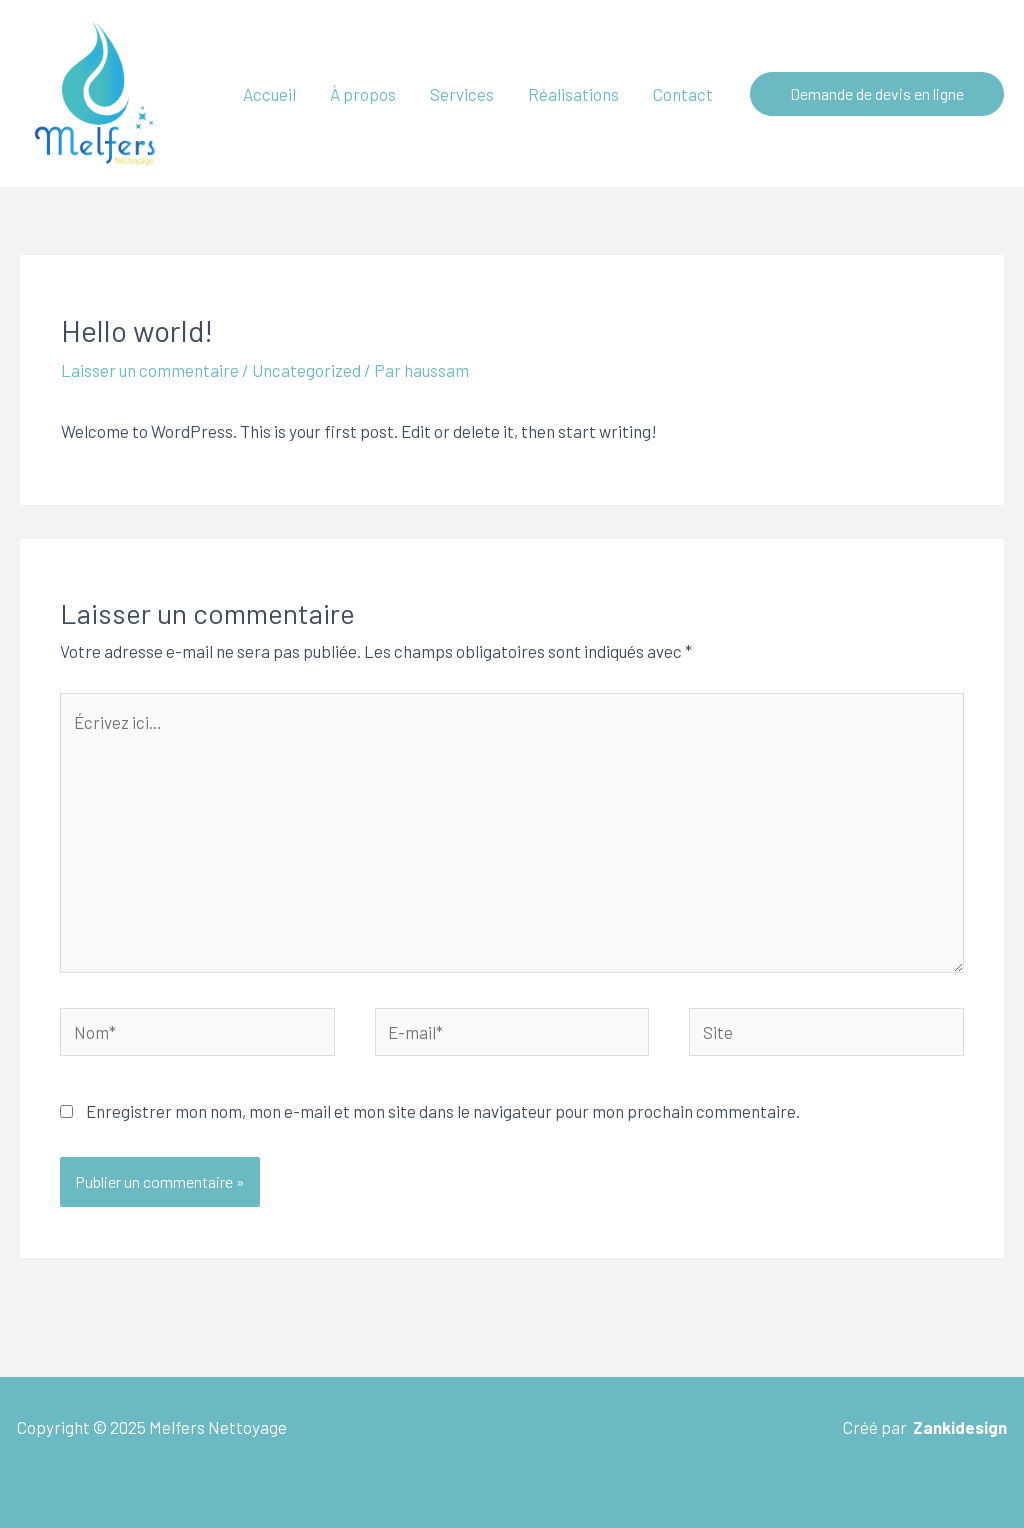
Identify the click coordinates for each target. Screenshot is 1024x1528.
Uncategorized (306, 370)
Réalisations (573, 94)
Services (462, 94)
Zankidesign (960, 1427)
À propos (363, 94)
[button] (877, 94)
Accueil (269, 94)
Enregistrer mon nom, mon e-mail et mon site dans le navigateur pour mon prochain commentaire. (443, 1111)
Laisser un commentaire (150, 370)
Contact (683, 94)
